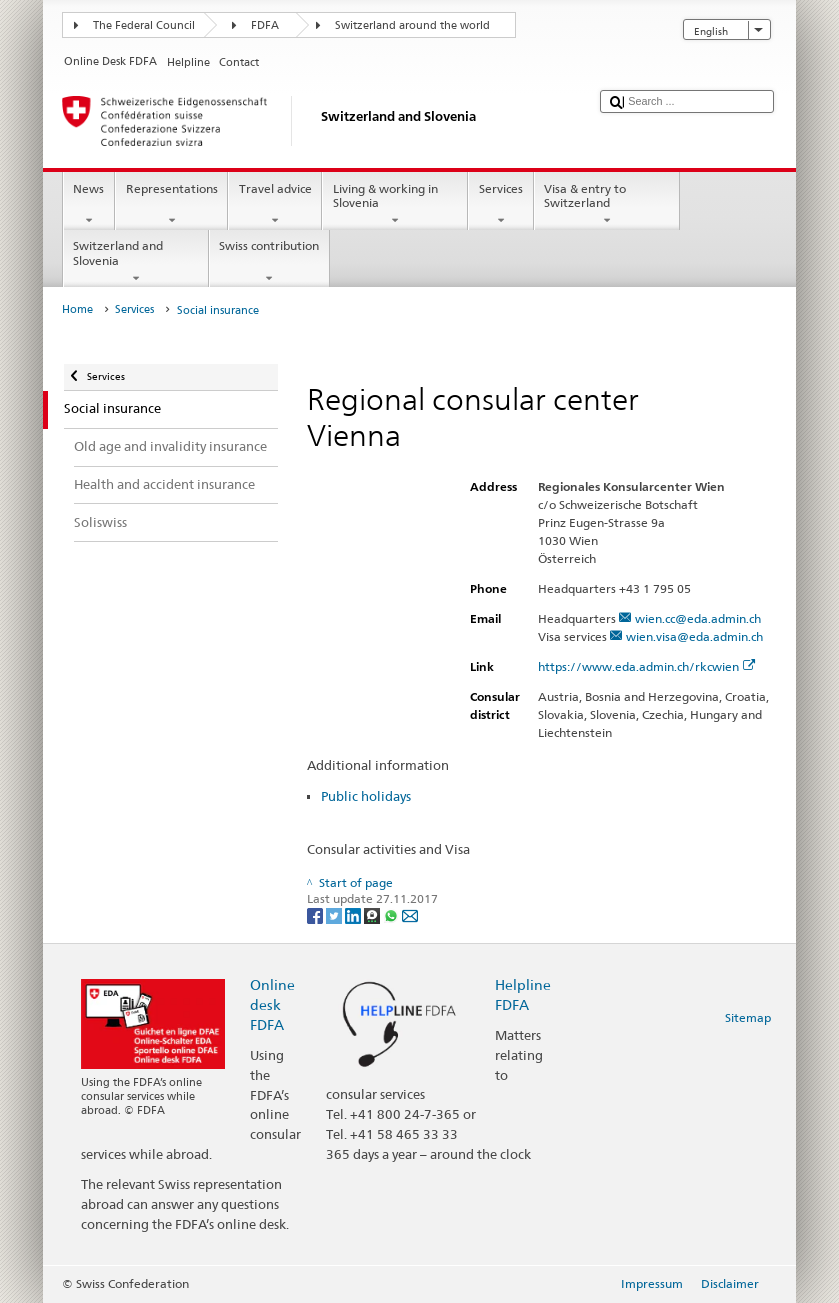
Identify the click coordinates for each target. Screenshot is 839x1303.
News (89, 205)
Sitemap (748, 1017)
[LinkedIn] (354, 914)
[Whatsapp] (392, 914)
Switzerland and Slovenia (136, 262)
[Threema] (373, 914)
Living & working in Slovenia (395, 205)
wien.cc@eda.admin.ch (698, 618)
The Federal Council (144, 25)
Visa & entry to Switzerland (607, 205)
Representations (171, 205)
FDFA (265, 25)
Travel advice (275, 205)
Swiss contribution (269, 262)
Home (77, 309)
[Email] (410, 914)
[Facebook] (316, 914)
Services (500, 205)
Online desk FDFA (272, 1004)
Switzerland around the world (412, 25)
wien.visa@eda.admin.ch (694, 636)
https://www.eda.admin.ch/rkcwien (647, 666)
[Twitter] (335, 914)
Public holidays (366, 796)
